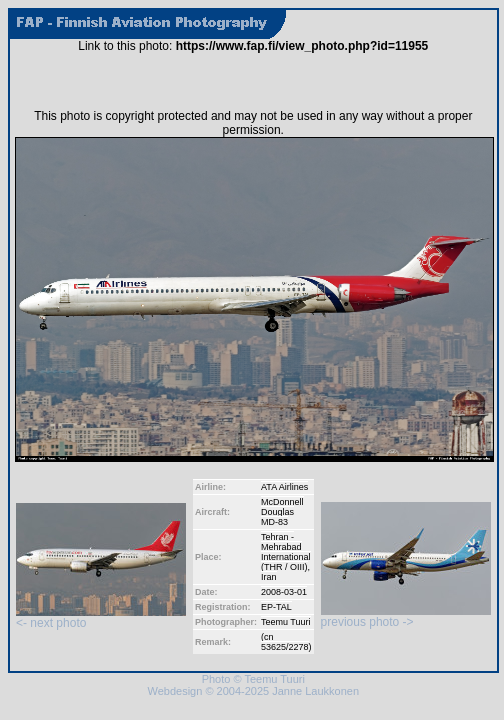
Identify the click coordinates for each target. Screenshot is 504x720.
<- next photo (101, 617)
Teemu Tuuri (286, 622)
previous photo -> (406, 616)
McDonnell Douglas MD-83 (282, 512)
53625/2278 (285, 647)
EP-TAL (276, 607)
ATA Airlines (284, 487)
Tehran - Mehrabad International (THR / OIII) (286, 552)
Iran (269, 577)
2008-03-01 (284, 592)
